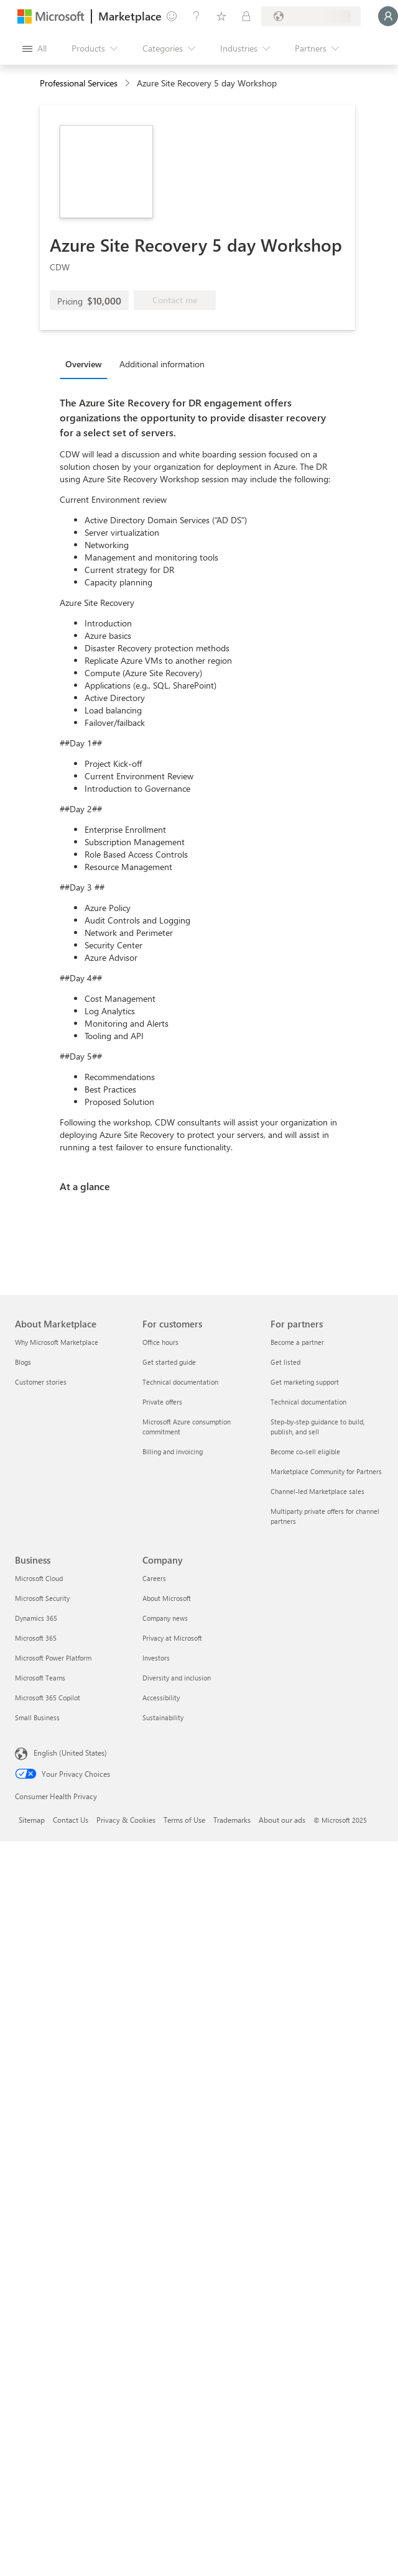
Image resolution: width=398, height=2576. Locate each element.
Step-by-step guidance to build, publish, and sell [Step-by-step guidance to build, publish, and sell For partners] (317, 1426)
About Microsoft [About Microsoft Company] (166, 1598)
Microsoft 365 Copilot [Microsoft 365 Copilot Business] (47, 1697)
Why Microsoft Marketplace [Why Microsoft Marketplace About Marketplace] (56, 1342)
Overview (83, 364)
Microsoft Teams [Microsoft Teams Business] (40, 1677)
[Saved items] (221, 16)
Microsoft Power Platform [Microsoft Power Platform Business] (53, 1657)
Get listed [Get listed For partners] (285, 1362)
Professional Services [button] (79, 83)
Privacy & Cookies (125, 1820)
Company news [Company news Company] (165, 1618)
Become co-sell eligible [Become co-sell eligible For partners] (305, 1451)
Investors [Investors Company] (156, 1657)
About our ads (282, 1820)
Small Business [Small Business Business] (37, 1717)
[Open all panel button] (34, 48)
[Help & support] (196, 16)
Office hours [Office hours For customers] (160, 1342)
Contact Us (70, 1820)
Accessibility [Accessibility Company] (161, 1697)
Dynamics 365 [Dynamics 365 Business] (36, 1618)
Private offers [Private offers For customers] (162, 1401)
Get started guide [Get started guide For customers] (169, 1362)
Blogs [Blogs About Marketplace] (23, 1362)
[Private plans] (246, 16)
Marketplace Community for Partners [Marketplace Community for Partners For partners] (326, 1471)
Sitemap (32, 1820)
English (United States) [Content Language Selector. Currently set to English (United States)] (70, 1753)
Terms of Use (184, 1820)
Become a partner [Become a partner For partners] (297, 1342)
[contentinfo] (128, 83)
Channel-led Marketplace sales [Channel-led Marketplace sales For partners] (317, 1491)
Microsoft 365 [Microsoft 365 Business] (36, 1638)
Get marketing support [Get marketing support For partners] (305, 1382)
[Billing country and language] (311, 16)
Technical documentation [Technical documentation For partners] (308, 1401)
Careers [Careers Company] (154, 1578)
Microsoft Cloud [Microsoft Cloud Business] (39, 1578)
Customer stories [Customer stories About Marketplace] (41, 1382)
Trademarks (232, 1820)
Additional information (162, 364)
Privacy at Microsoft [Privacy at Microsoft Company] (172, 1638)
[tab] (87, 363)
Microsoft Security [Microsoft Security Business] (42, 1598)
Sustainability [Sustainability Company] (162, 1717)
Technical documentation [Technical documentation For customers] (180, 1382)
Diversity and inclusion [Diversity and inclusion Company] (176, 1677)
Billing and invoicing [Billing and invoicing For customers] (172, 1451)
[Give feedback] (172, 16)
